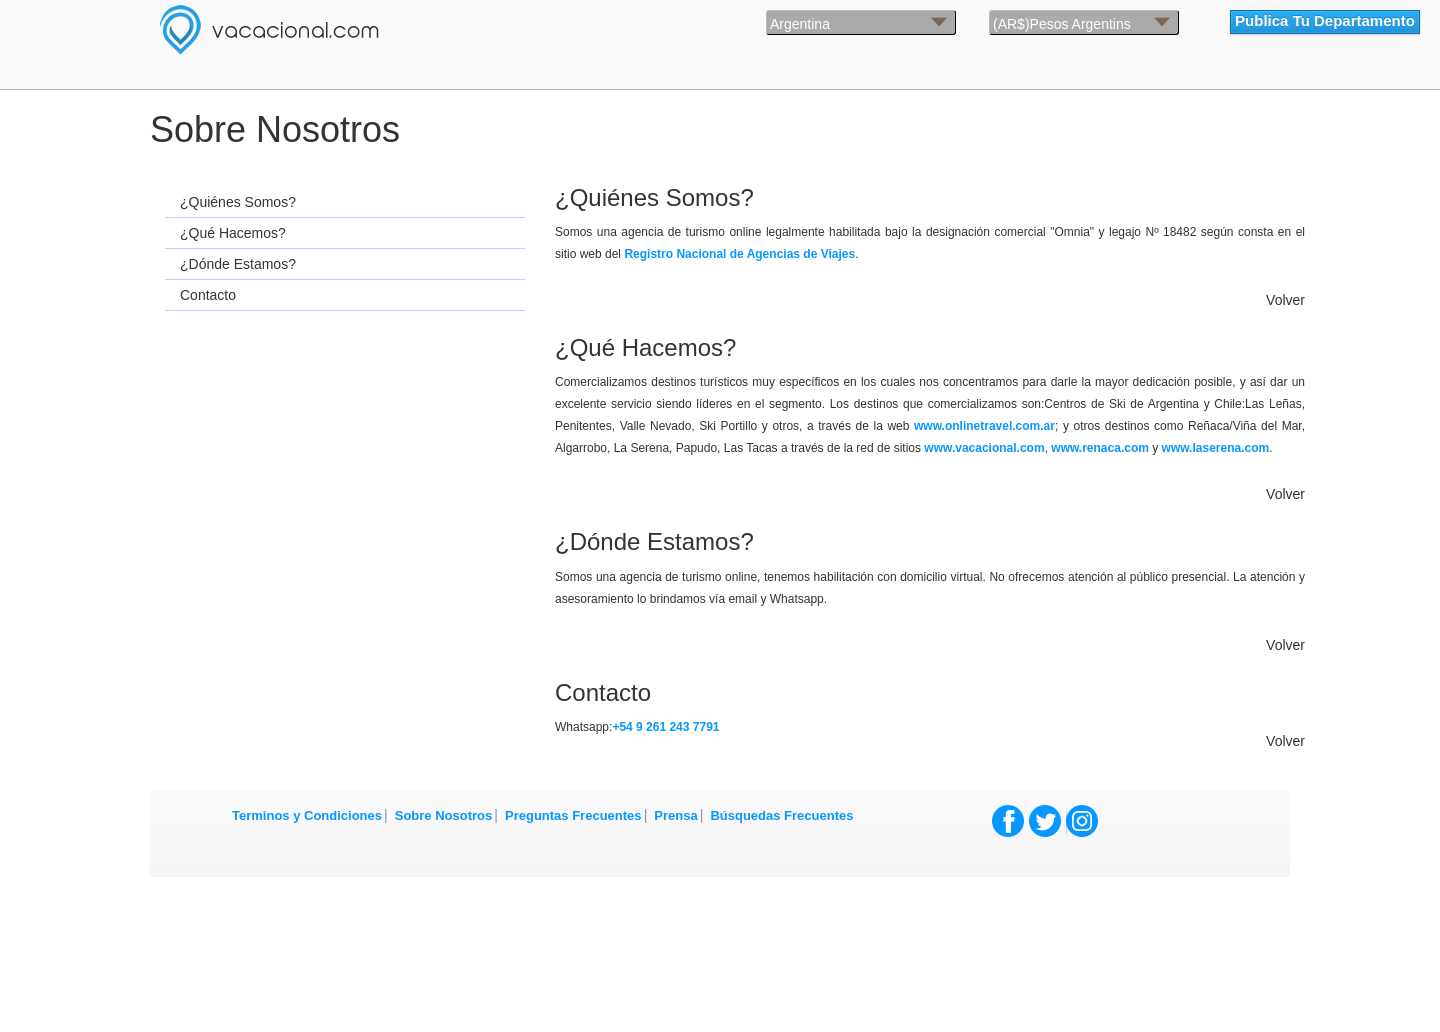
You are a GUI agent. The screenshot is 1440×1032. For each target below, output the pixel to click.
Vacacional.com (350, 30)
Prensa (675, 815)
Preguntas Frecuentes (573, 815)
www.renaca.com (1100, 448)
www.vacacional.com (984, 448)
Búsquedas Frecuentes (781, 815)
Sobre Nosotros (444, 815)
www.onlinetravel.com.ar (984, 426)
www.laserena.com (1216, 448)
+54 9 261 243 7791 (665, 727)
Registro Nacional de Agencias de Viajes (739, 254)
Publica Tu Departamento (1325, 20)
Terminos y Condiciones (307, 815)
